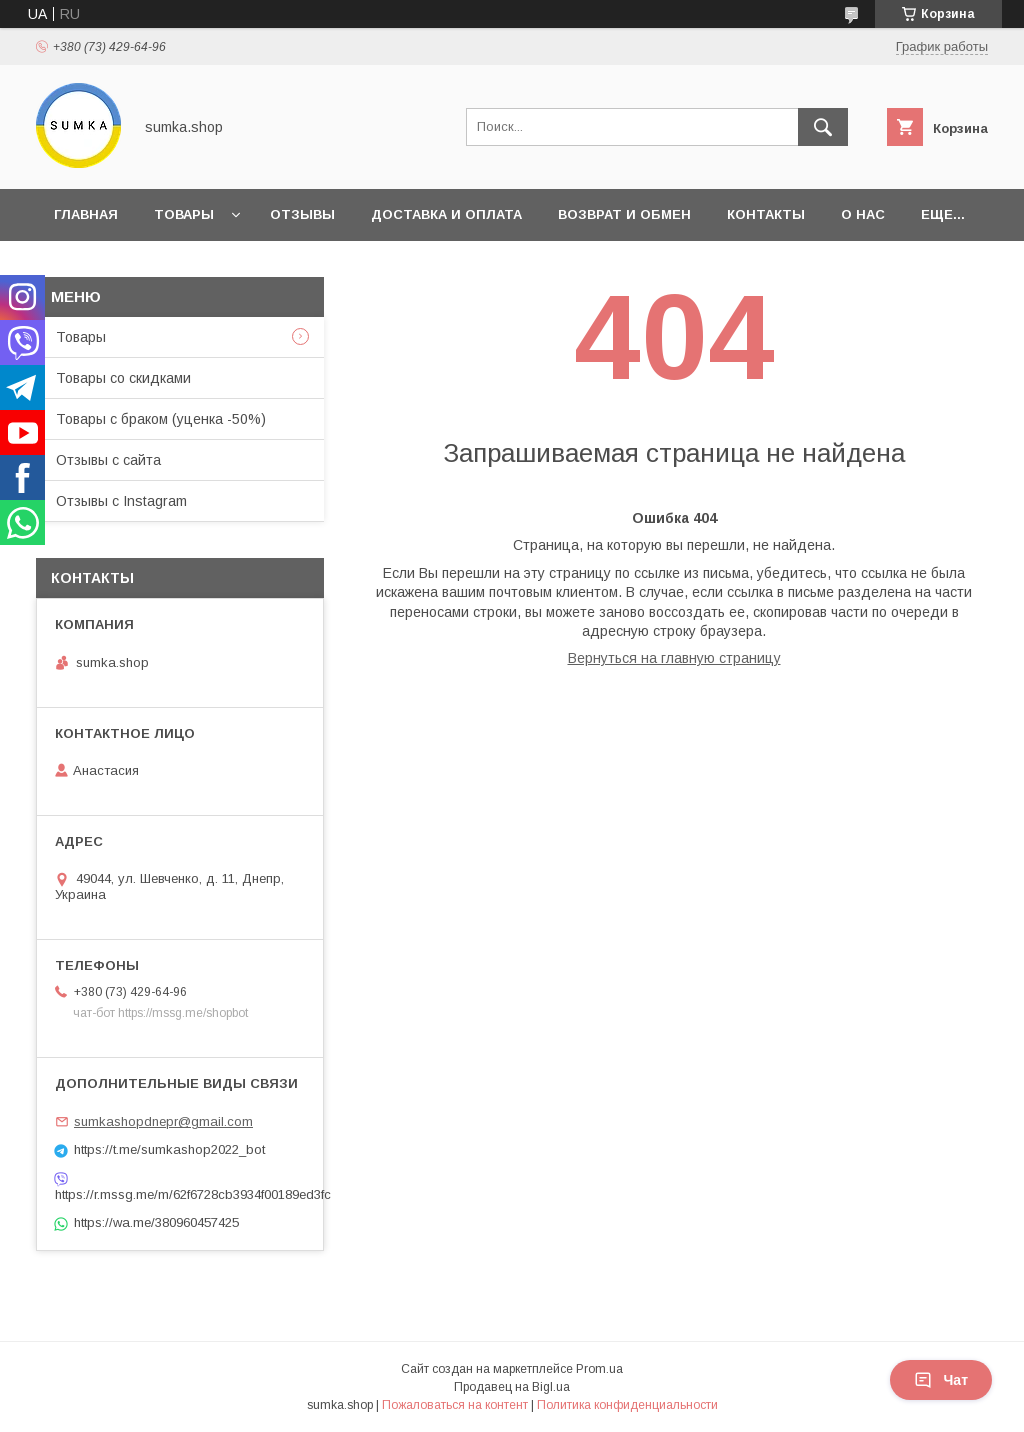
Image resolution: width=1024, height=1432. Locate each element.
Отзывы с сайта (108, 460)
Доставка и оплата (446, 214)
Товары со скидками (123, 378)
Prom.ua (599, 1369)
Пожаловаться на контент (455, 1405)
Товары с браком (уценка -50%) (161, 419)
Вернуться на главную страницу (674, 658)
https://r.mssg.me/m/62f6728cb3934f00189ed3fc (180, 1194)
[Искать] (823, 127)
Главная (86, 214)
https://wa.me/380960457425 (156, 1222)
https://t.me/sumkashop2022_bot (169, 1149)
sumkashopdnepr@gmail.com (163, 1121)
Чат (941, 1380)
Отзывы (302, 214)
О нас (863, 214)
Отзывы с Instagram (121, 501)
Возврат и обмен (624, 214)
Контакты (766, 214)
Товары (184, 214)
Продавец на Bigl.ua (512, 1387)
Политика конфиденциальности (627, 1405)
